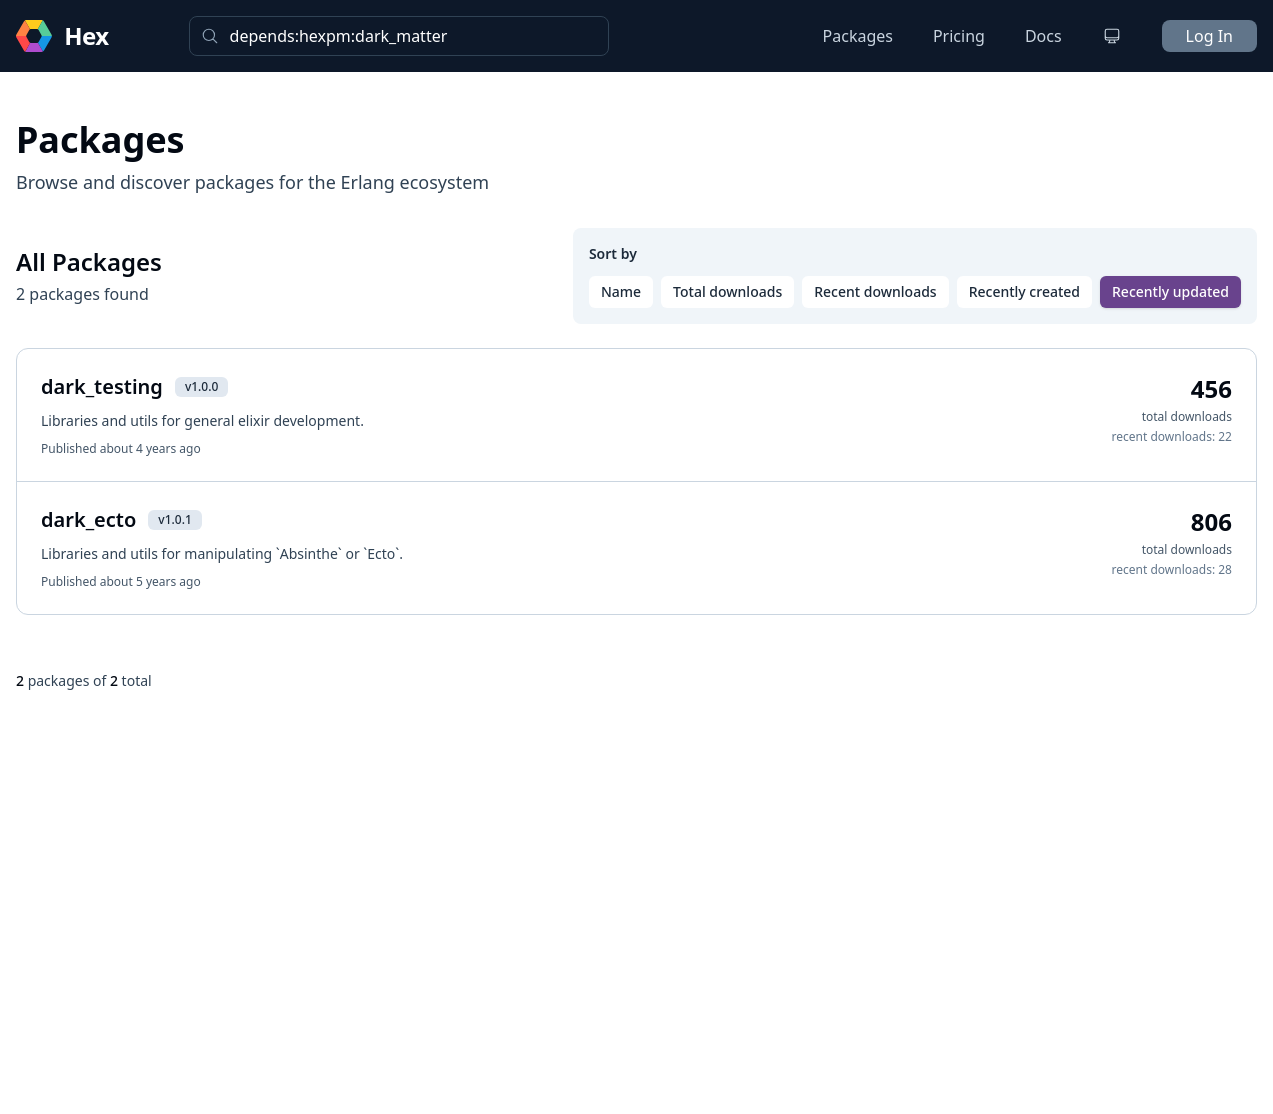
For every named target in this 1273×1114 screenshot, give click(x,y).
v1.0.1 (174, 519)
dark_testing (102, 386)
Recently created (1024, 291)
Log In (1209, 36)
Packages (858, 36)
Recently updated (1170, 291)
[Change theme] (1112, 36)
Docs (1043, 36)
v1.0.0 (201, 386)
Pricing (959, 36)
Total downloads (727, 291)
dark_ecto (88, 519)
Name (621, 291)
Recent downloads (875, 291)
